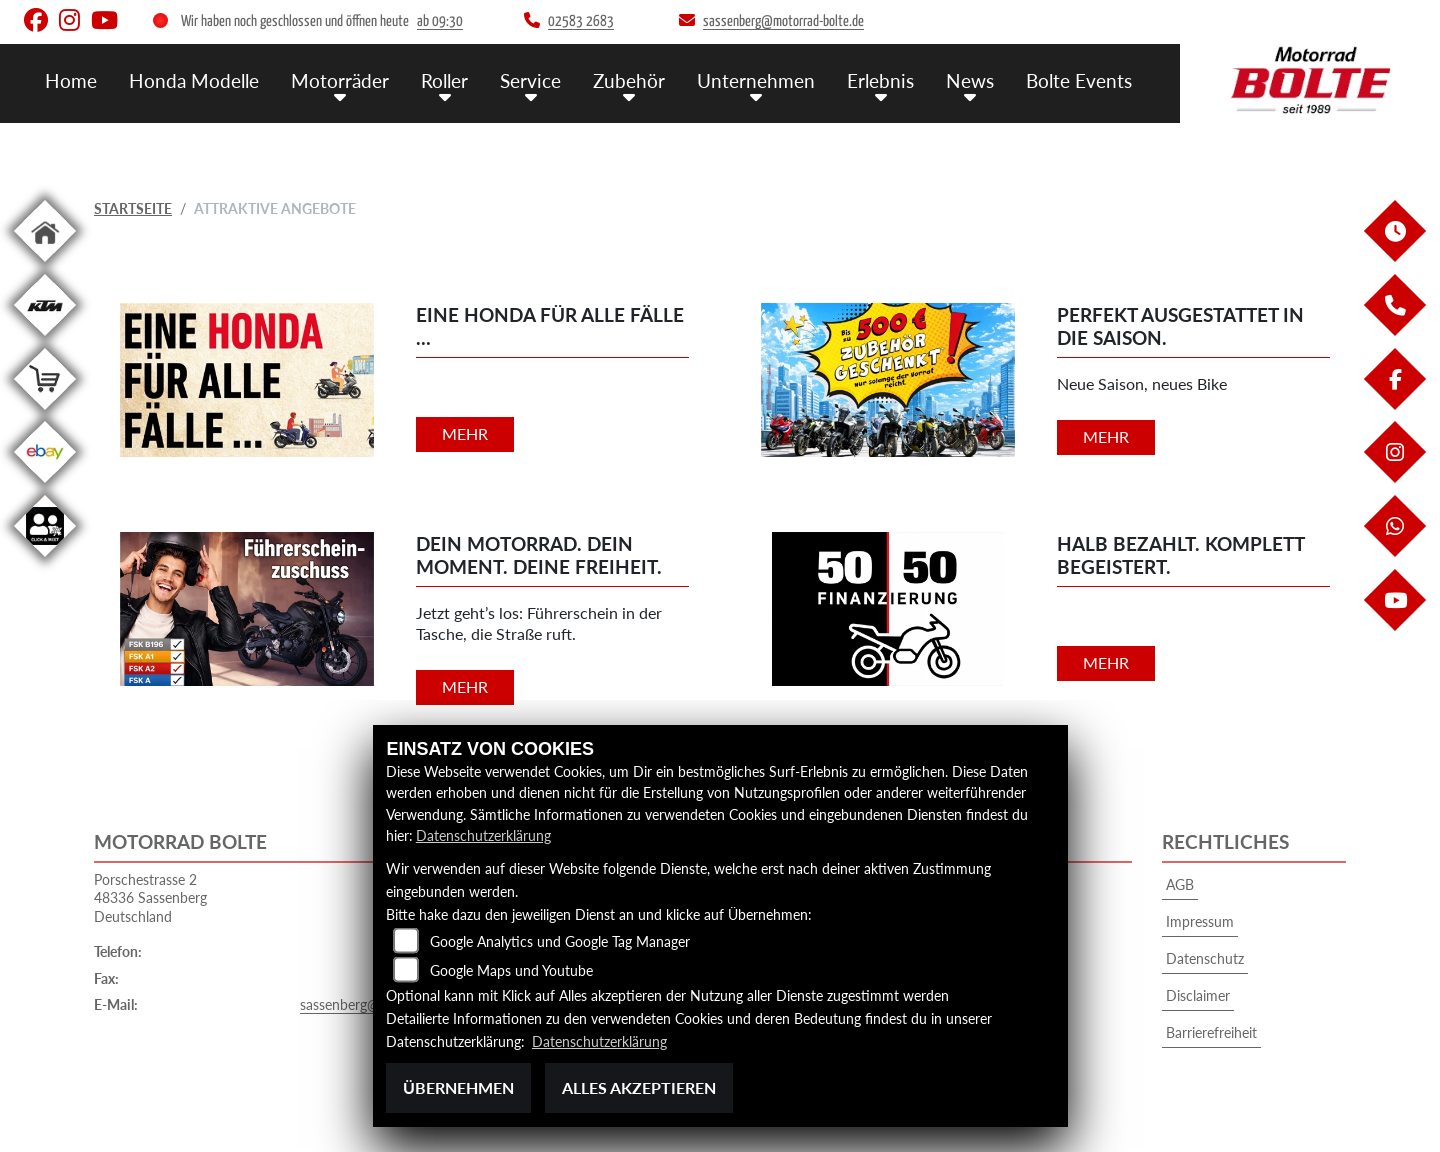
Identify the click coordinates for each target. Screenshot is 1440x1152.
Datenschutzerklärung (483, 835)
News (970, 80)
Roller (444, 80)
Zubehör (629, 80)
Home (71, 80)
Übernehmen (458, 1087)
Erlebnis (880, 80)
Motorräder (340, 80)
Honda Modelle (194, 80)
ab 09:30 (440, 21)
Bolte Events (1079, 80)
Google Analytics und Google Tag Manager (560, 941)
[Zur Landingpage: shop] (45, 413)
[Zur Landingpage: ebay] (45, 486)
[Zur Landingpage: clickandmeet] (45, 560)
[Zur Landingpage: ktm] (45, 339)
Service (530, 80)
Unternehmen (756, 80)
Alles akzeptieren (639, 1087)
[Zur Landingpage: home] (45, 265)
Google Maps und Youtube (511, 970)
